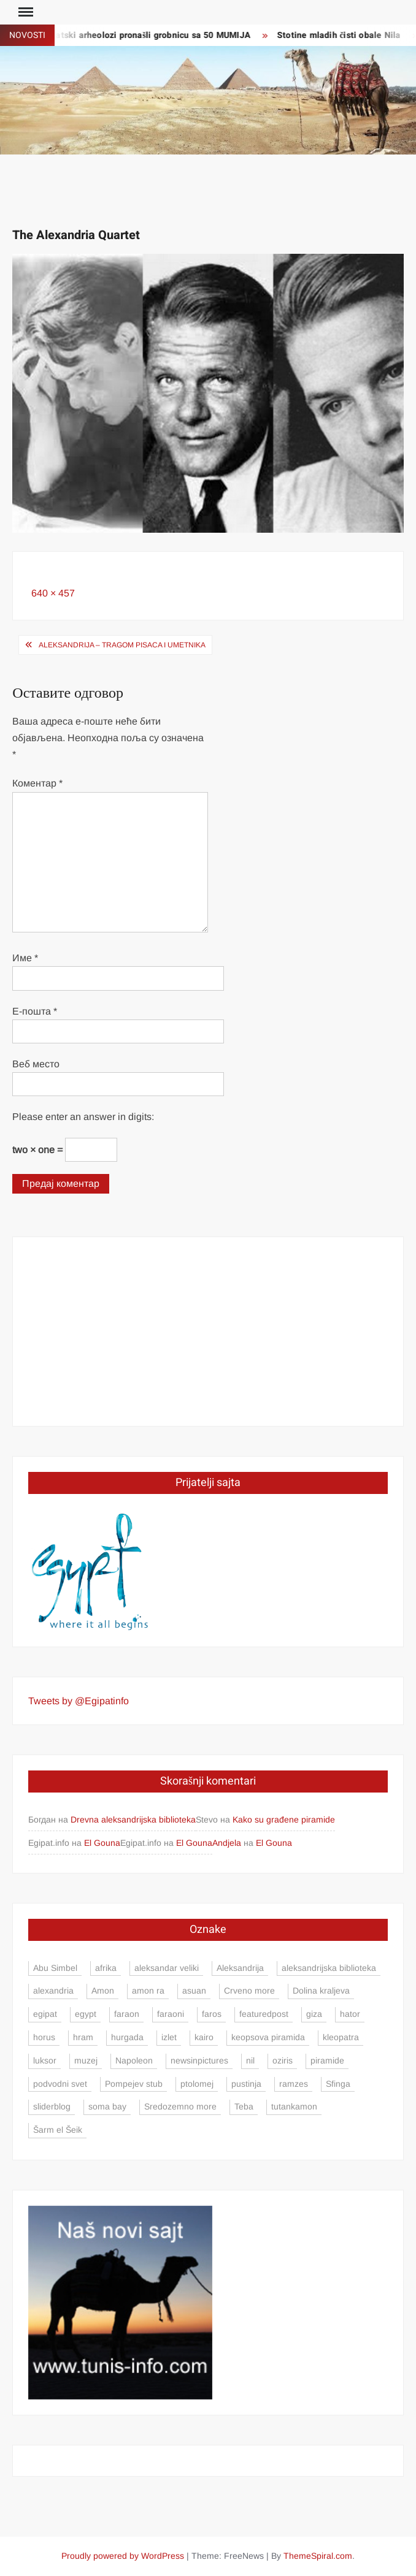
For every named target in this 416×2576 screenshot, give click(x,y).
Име (25, 958)
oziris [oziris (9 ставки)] (282, 2060)
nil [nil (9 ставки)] (250, 2060)
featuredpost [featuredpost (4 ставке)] (263, 2014)
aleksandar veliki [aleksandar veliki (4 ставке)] (166, 1968)
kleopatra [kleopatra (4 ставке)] (341, 2037)
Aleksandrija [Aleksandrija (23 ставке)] (240, 1968)
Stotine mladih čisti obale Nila (342, 35)
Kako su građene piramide (284, 1819)
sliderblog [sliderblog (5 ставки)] (52, 2106)
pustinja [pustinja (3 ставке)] (246, 2084)
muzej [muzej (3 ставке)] (86, 2060)
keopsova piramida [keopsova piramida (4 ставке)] (268, 2037)
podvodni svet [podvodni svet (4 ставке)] (60, 2084)
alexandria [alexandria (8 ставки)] (53, 1990)
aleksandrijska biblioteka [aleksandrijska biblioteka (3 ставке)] (329, 1968)
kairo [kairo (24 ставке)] (204, 2037)
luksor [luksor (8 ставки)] (44, 2060)
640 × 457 (53, 593)
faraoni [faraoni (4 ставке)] (170, 2014)
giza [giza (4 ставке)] (314, 2014)
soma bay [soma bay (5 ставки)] (107, 2106)
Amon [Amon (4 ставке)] (102, 1990)
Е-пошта (34, 1011)
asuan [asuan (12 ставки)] (194, 1990)
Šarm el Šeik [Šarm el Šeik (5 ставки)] (57, 2130)
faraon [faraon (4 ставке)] (126, 2014)
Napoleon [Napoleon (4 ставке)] (134, 2060)
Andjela (226, 1843)
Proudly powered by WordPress (122, 2556)
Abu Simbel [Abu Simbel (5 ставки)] (55, 1968)
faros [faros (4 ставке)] (211, 2014)
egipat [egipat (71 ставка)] (45, 2014)
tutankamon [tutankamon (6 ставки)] (294, 2106)
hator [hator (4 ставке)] (350, 2014)
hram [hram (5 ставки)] (83, 2037)
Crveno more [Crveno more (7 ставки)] (249, 1990)
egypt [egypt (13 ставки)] (85, 2014)
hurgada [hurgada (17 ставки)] (127, 2037)
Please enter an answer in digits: (83, 1116)
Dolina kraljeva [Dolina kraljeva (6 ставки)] (321, 1990)
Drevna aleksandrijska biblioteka (133, 1819)
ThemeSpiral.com (317, 2556)
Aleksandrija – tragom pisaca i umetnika (122, 645)
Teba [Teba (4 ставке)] (243, 2106)
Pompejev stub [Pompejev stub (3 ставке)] (134, 2084)
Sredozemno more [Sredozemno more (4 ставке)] (180, 2106)
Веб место (36, 1064)
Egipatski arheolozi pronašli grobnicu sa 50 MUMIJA (148, 35)
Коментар (37, 783)
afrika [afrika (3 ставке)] (106, 1968)
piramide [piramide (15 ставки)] (327, 2060)
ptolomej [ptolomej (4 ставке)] (197, 2084)
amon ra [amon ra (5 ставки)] (148, 1990)
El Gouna (102, 1843)
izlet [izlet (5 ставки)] (169, 2037)
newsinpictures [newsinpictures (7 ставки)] (199, 2060)
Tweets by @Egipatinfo (78, 1701)
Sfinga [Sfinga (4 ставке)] (338, 2084)
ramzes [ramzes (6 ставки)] (293, 2084)
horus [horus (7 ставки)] (44, 2037)
